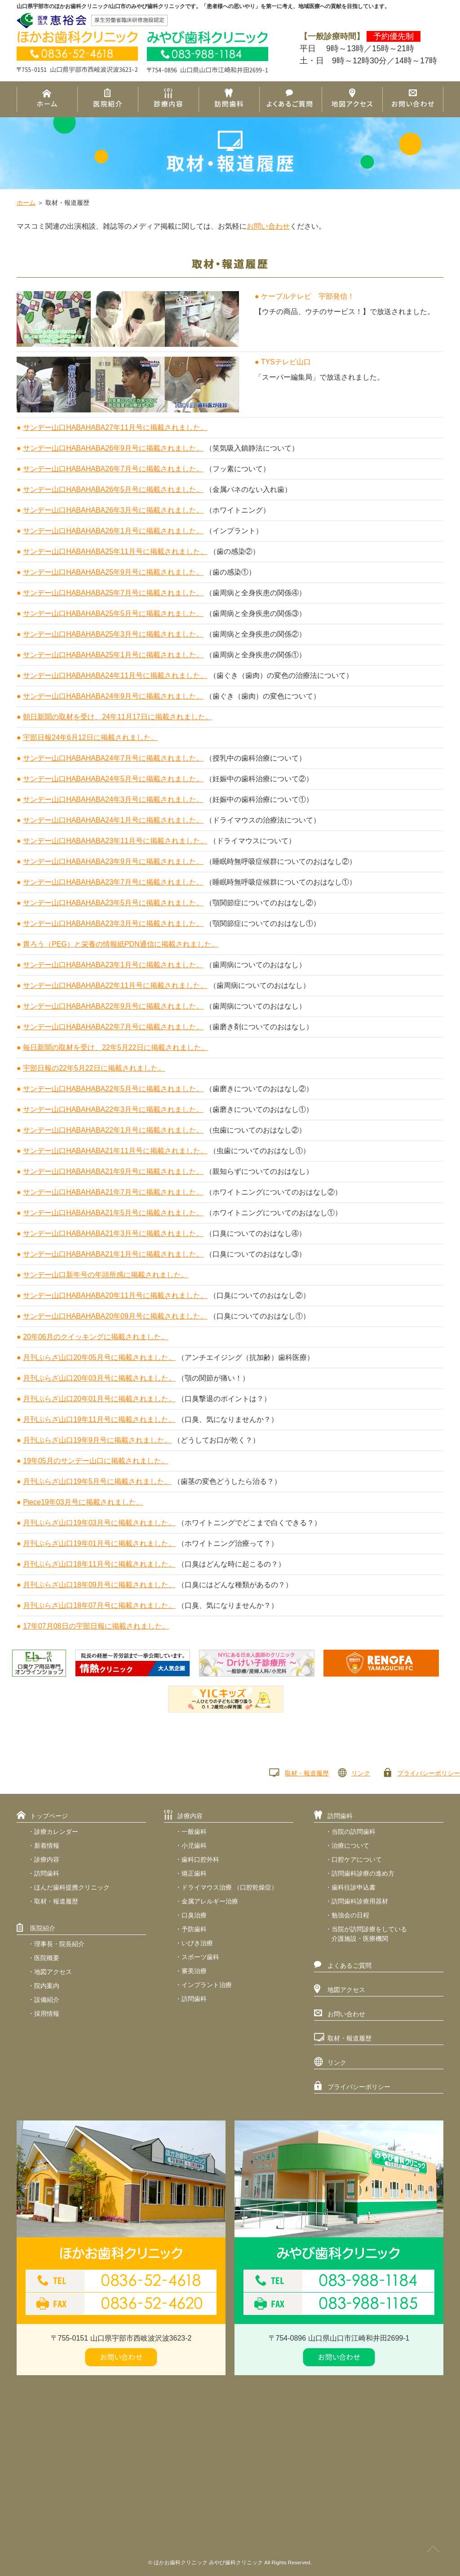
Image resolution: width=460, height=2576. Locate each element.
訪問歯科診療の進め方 (363, 1873)
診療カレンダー (56, 1831)
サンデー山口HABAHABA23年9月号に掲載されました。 (113, 861)
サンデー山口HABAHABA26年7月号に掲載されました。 (113, 469)
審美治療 (194, 1970)
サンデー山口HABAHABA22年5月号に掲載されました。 (113, 1089)
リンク (360, 1773)
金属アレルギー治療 (209, 1901)
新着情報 (46, 1845)
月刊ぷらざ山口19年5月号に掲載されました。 (97, 1481)
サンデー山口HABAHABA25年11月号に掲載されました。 (115, 551)
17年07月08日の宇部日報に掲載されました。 (96, 1626)
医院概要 (46, 1957)
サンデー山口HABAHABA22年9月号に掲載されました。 (113, 1006)
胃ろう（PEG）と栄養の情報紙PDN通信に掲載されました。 (121, 944)
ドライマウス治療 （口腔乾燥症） (229, 1887)
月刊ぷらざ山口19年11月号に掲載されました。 (99, 1419)
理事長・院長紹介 (59, 1943)
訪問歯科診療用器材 (360, 1901)
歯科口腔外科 (200, 1859)
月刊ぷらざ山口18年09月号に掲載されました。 (99, 1585)
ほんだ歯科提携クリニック (72, 1887)
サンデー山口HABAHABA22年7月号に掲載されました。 (113, 1027)
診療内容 (46, 1859)
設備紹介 (46, 1999)
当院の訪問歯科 (354, 1831)
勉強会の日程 (350, 1915)
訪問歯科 (46, 1873)
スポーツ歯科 (200, 1957)
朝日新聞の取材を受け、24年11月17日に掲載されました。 (117, 717)
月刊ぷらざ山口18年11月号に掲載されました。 (99, 1564)
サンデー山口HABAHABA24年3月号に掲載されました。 (113, 799)
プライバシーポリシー (428, 1773)
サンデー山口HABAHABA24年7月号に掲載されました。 (113, 758)
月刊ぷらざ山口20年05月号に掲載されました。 (99, 1357)
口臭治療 (194, 1915)
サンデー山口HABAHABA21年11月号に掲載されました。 (115, 1151)
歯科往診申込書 (354, 1887)
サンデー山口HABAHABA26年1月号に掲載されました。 (113, 531)
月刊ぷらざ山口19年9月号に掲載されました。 (97, 1440)
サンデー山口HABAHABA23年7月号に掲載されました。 (113, 882)
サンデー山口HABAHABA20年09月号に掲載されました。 (115, 1316)
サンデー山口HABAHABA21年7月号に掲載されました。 (113, 1192)
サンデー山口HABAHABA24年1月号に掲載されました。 (113, 820)
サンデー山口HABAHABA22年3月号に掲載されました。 (113, 1109)
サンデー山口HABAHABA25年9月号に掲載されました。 (113, 572)
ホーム (26, 202)
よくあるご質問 (349, 1965)
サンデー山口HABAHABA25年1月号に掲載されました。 (113, 655)
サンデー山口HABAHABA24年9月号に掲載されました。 (113, 696)
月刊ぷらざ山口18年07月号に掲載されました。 (99, 1605)
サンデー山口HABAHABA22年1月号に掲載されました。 (113, 1130)
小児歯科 (194, 1845)
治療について (350, 1845)
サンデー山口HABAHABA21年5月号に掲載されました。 (113, 1213)
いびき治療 (197, 1943)
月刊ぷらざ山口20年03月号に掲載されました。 (99, 1378)
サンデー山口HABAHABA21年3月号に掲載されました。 (113, 1233)
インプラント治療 (206, 1984)
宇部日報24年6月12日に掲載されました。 (90, 737)
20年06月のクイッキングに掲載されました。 (95, 1337)
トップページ (49, 1815)
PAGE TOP (433, 2549)
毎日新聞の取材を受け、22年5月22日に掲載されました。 (115, 1047)
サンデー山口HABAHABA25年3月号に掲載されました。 (113, 634)
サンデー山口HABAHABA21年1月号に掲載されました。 (113, 1254)
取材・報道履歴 (307, 1773)
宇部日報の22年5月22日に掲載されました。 (94, 1068)
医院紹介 (42, 1928)
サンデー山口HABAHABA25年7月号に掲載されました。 (113, 593)
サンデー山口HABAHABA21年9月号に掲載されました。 (113, 1171)
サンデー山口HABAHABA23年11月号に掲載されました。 (115, 841)
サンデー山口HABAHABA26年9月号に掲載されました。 (113, 448)
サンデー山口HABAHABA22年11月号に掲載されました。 (115, 985)
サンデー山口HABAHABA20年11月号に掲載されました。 (115, 1295)
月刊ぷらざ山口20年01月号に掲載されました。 (99, 1399)
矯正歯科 (194, 1873)
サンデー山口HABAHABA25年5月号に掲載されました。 (113, 613)
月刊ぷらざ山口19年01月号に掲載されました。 (99, 1543)
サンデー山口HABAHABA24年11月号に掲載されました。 (115, 675)
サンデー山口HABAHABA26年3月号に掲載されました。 (113, 510)
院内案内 (46, 1985)
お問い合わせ (268, 226)
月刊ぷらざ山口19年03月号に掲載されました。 (99, 1523)
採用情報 (46, 2013)
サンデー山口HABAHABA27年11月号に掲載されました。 (115, 427)
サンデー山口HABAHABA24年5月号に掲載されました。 (113, 779)
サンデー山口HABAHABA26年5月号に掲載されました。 (113, 489)
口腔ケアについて (357, 1859)
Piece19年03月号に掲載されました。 (83, 1502)
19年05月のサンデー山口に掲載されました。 (95, 1461)
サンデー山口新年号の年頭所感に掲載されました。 (105, 1275)
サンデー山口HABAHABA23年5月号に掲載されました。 (113, 903)
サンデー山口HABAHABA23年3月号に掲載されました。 (113, 923)
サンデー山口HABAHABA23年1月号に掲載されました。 (113, 965)
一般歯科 (194, 1831)
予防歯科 (194, 1929)
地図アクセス (53, 1971)
